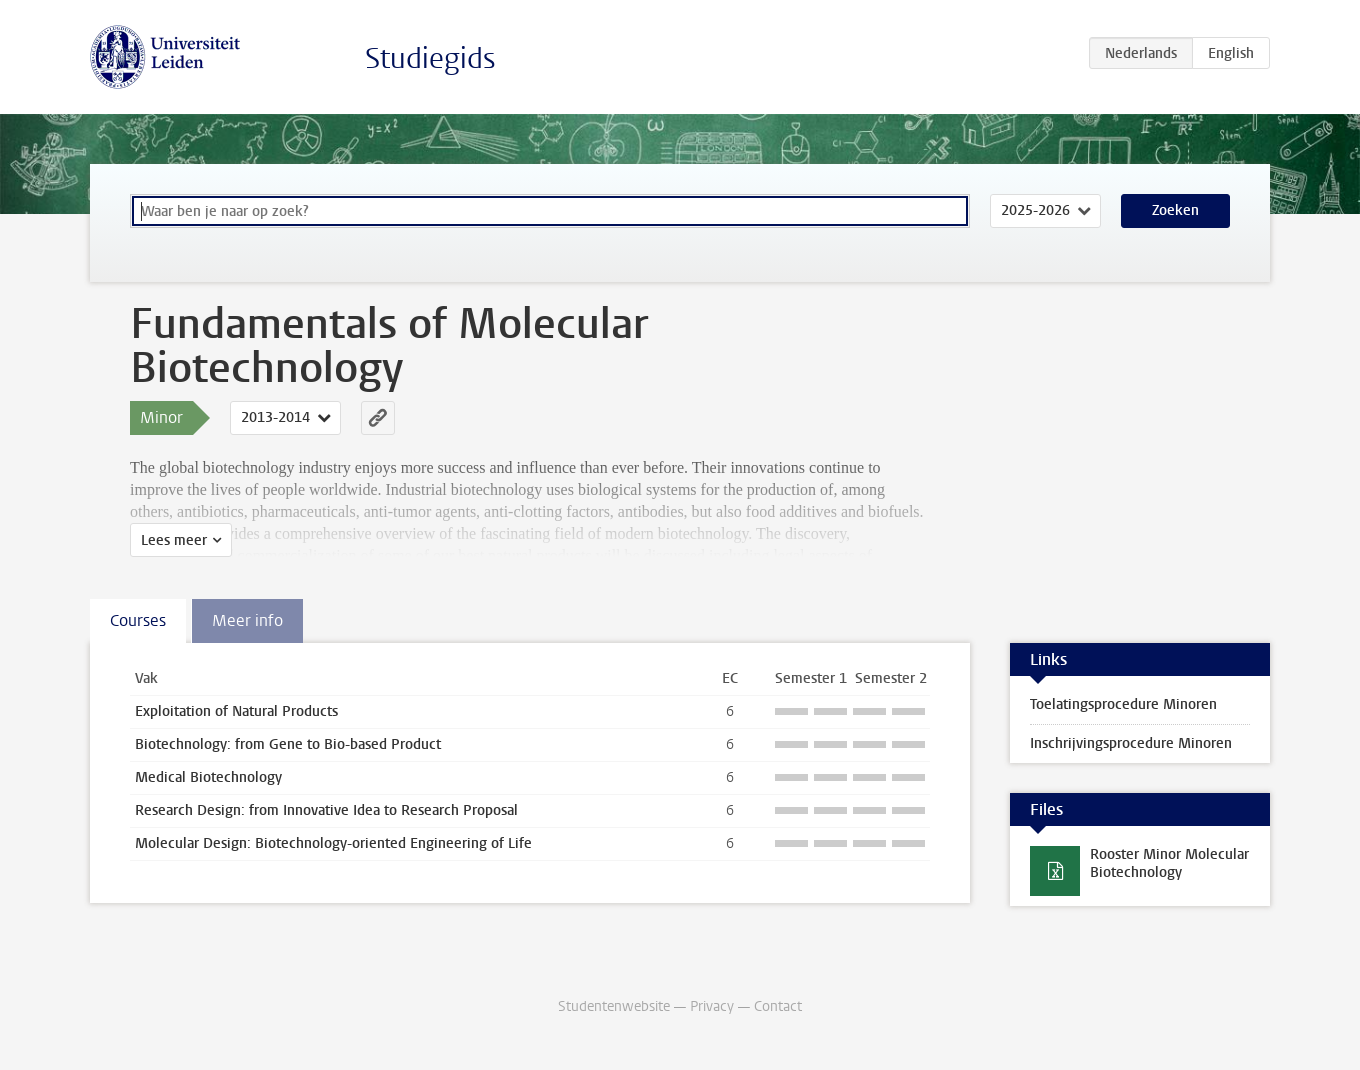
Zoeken (1175, 210)
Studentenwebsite (614, 1006)
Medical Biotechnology (208, 777)
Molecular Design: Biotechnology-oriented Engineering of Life (333, 843)
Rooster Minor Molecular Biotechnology (1169, 863)
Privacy (712, 1006)
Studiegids (430, 58)
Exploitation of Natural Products (236, 711)
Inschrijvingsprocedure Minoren (1131, 743)
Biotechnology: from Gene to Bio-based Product (288, 744)
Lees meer (174, 540)
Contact (778, 1006)
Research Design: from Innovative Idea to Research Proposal (326, 810)
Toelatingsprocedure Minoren (1123, 704)
